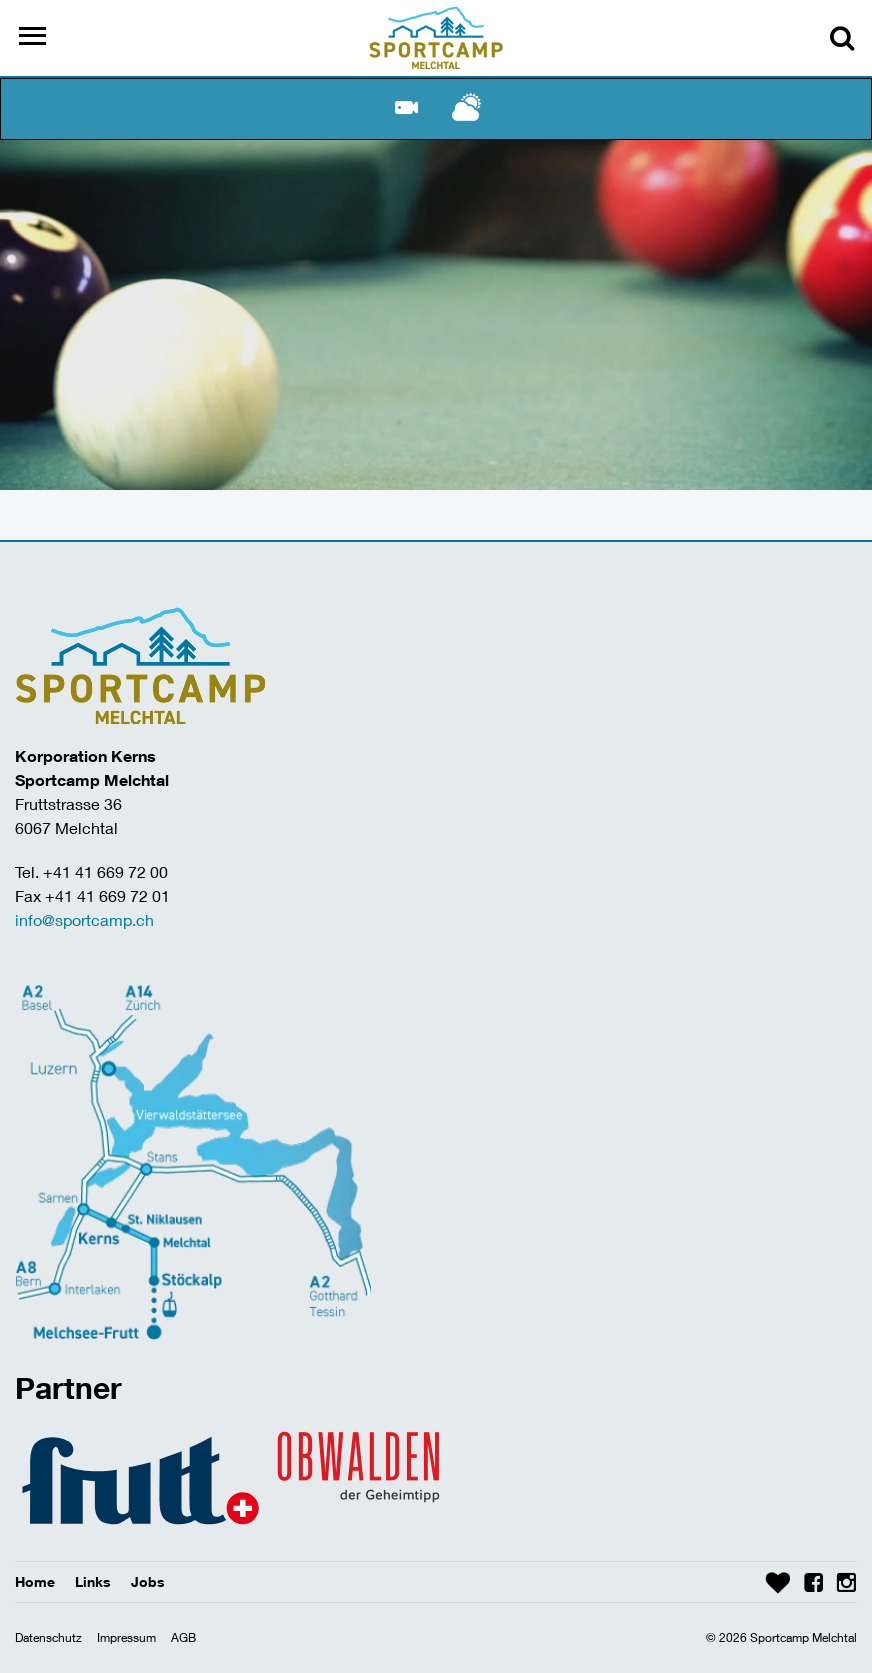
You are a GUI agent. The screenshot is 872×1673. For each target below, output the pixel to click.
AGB (183, 1637)
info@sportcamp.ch (84, 919)
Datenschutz (48, 1637)
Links (93, 1581)
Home (35, 1581)
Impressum (126, 1637)
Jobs (148, 1581)
